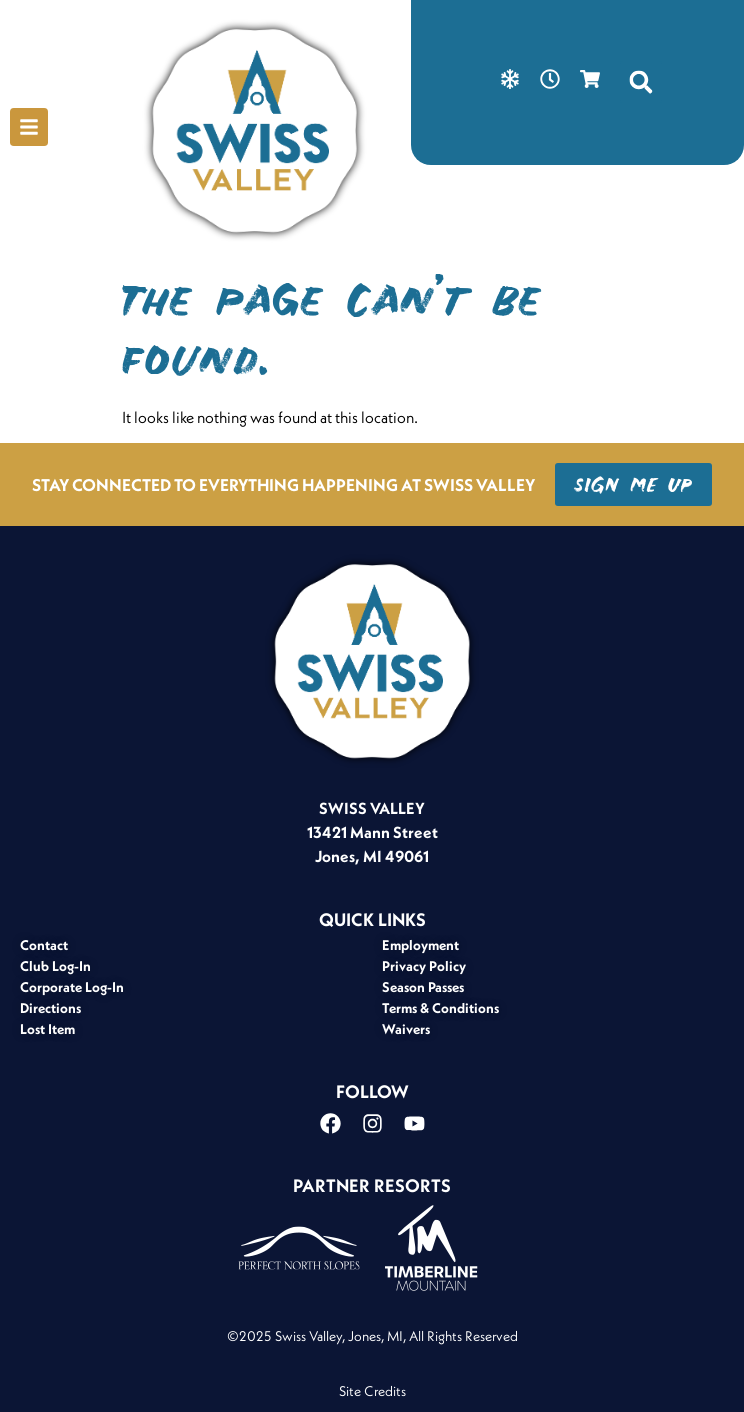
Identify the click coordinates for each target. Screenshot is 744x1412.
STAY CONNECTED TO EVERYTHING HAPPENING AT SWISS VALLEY (283, 484)
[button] (641, 82)
